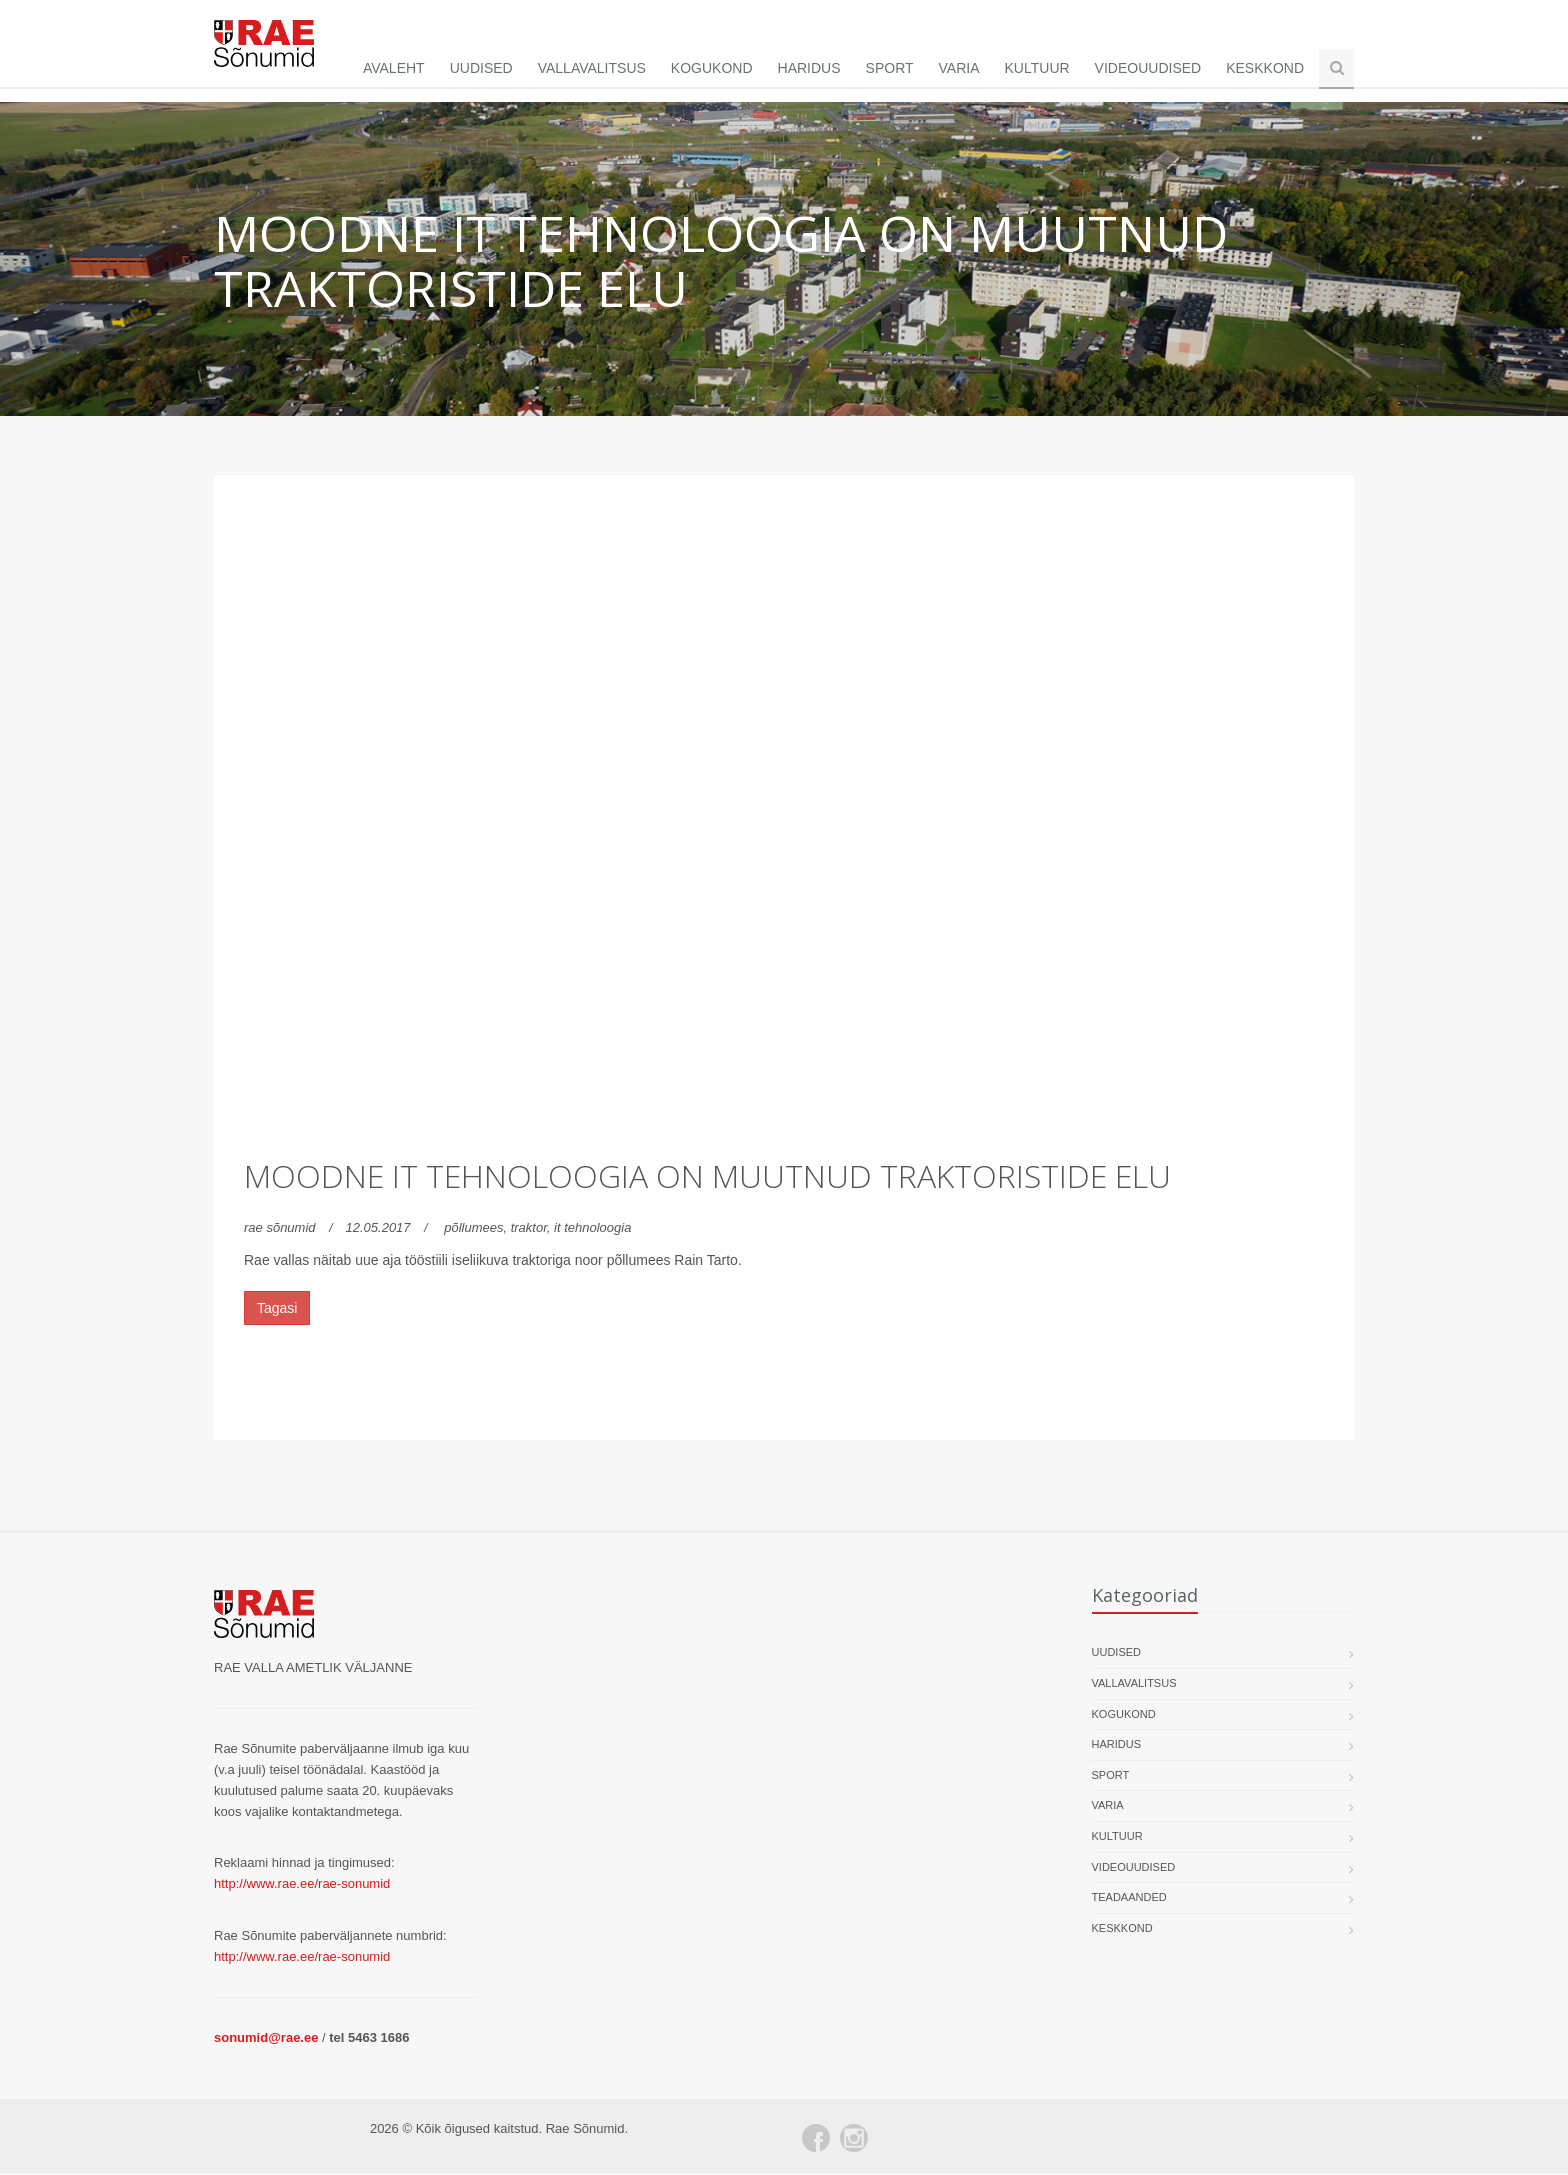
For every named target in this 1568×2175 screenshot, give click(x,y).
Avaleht (394, 68)
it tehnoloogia (592, 1228)
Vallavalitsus (592, 68)
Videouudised (1148, 68)
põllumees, (477, 1228)
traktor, (532, 1228)
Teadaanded (1129, 1898)
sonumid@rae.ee (266, 2038)
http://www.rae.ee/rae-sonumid (302, 1884)
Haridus (809, 68)
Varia (959, 68)
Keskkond (1265, 68)
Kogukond (712, 68)
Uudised (481, 68)
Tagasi (277, 1309)
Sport (890, 68)
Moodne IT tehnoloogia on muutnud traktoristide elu (707, 1176)
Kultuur (1037, 68)
